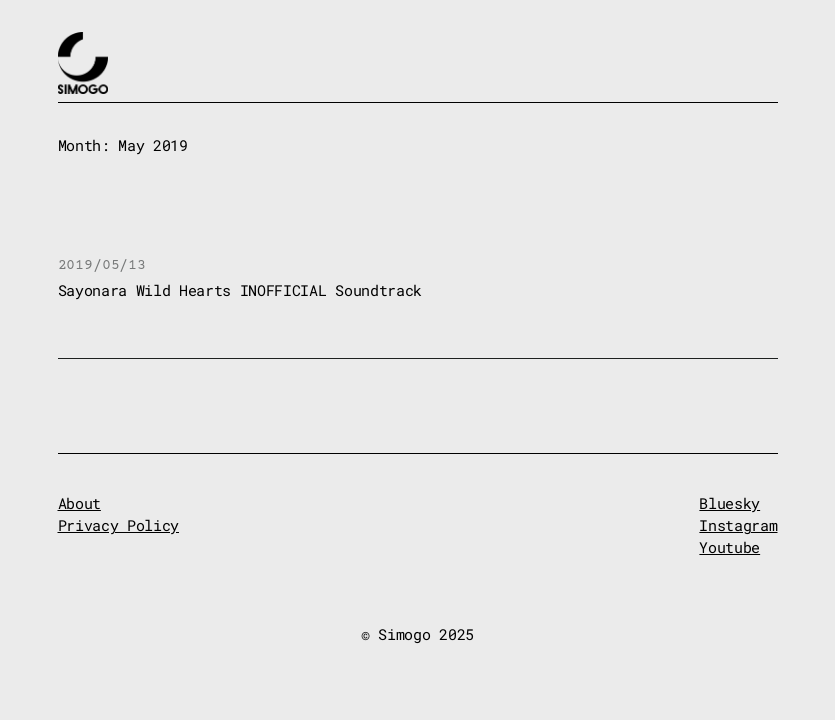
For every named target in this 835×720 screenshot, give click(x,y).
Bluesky (729, 503)
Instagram (738, 525)
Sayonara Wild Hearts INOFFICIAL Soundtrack (240, 290)
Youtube (729, 547)
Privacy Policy (119, 525)
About (79, 503)
